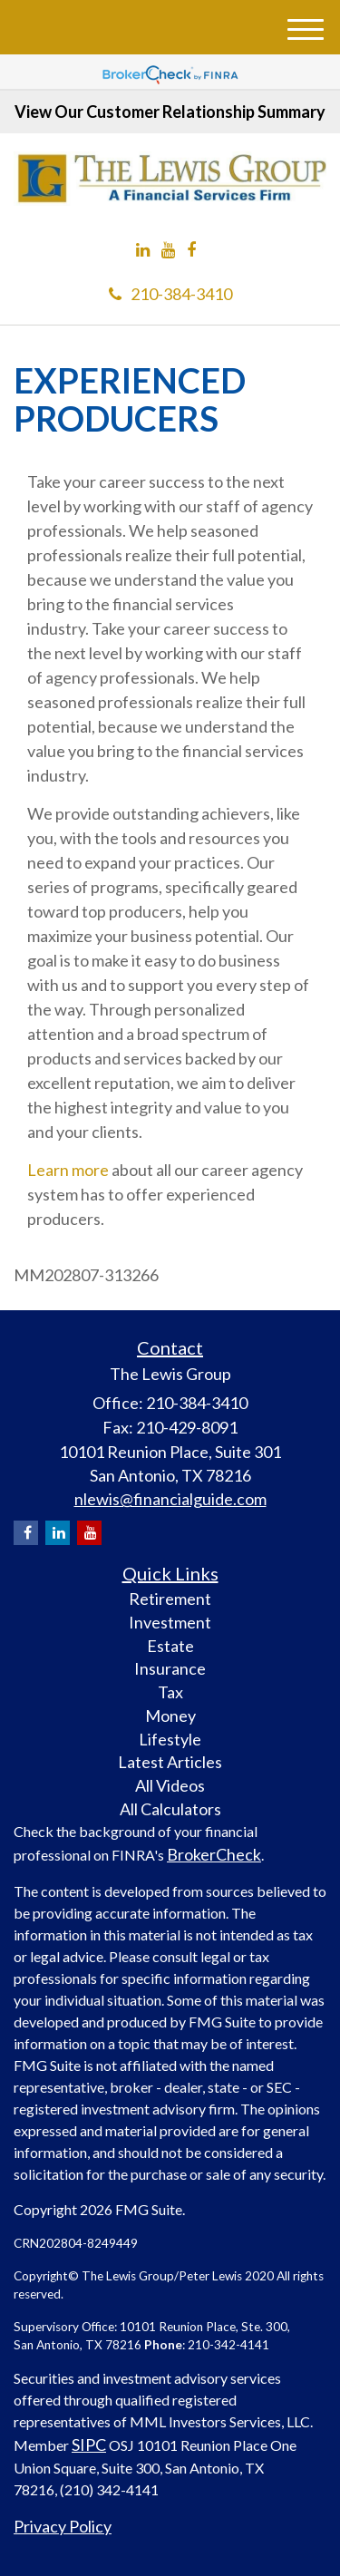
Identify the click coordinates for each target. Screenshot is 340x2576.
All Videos (170, 1785)
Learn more (68, 1170)
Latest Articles (170, 1762)
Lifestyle (170, 1739)
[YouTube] (168, 250)
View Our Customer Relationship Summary (170, 112)
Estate (170, 1646)
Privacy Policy (63, 2526)
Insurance (170, 1668)
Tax (170, 1692)
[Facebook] (191, 250)
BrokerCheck (214, 1854)
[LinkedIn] (143, 250)
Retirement (170, 1599)
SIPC (89, 2444)
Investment (170, 1622)
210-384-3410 (170, 294)
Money (170, 1715)
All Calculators (170, 1809)
